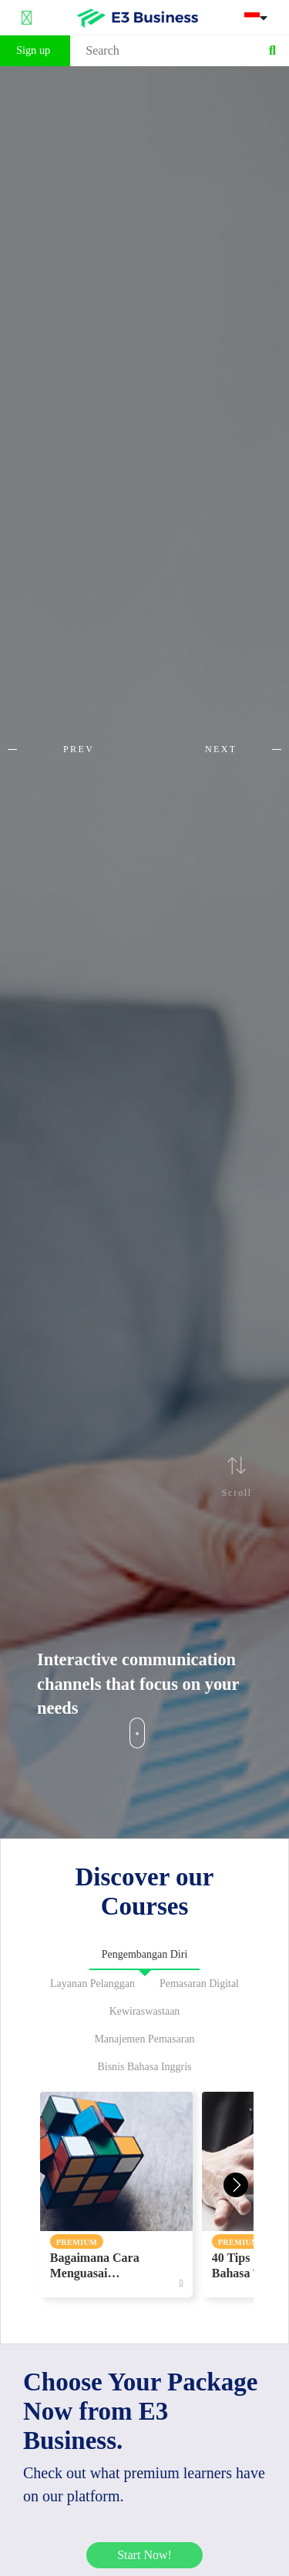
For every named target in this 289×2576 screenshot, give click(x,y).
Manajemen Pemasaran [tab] (144, 2039)
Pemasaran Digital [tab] (199, 1983)
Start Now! (144, 2554)
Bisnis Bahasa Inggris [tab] (144, 2067)
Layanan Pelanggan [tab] (92, 1983)
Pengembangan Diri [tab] (145, 1954)
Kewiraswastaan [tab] (144, 2011)
